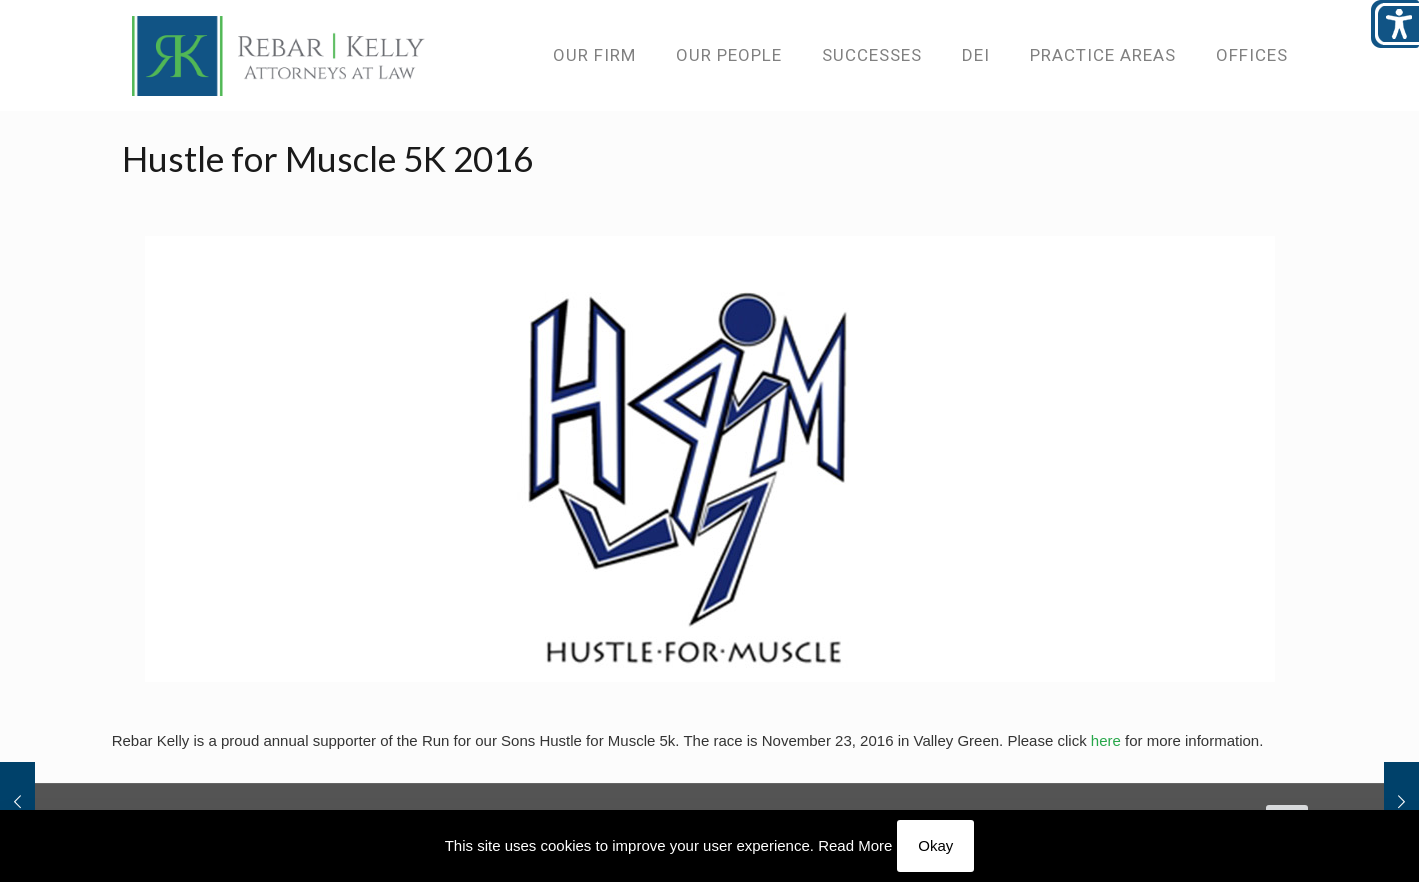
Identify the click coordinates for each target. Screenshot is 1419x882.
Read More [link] (855, 845)
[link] (279, 55)
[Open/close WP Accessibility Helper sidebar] (1395, 24)
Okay (935, 845)
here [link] (1106, 740)
